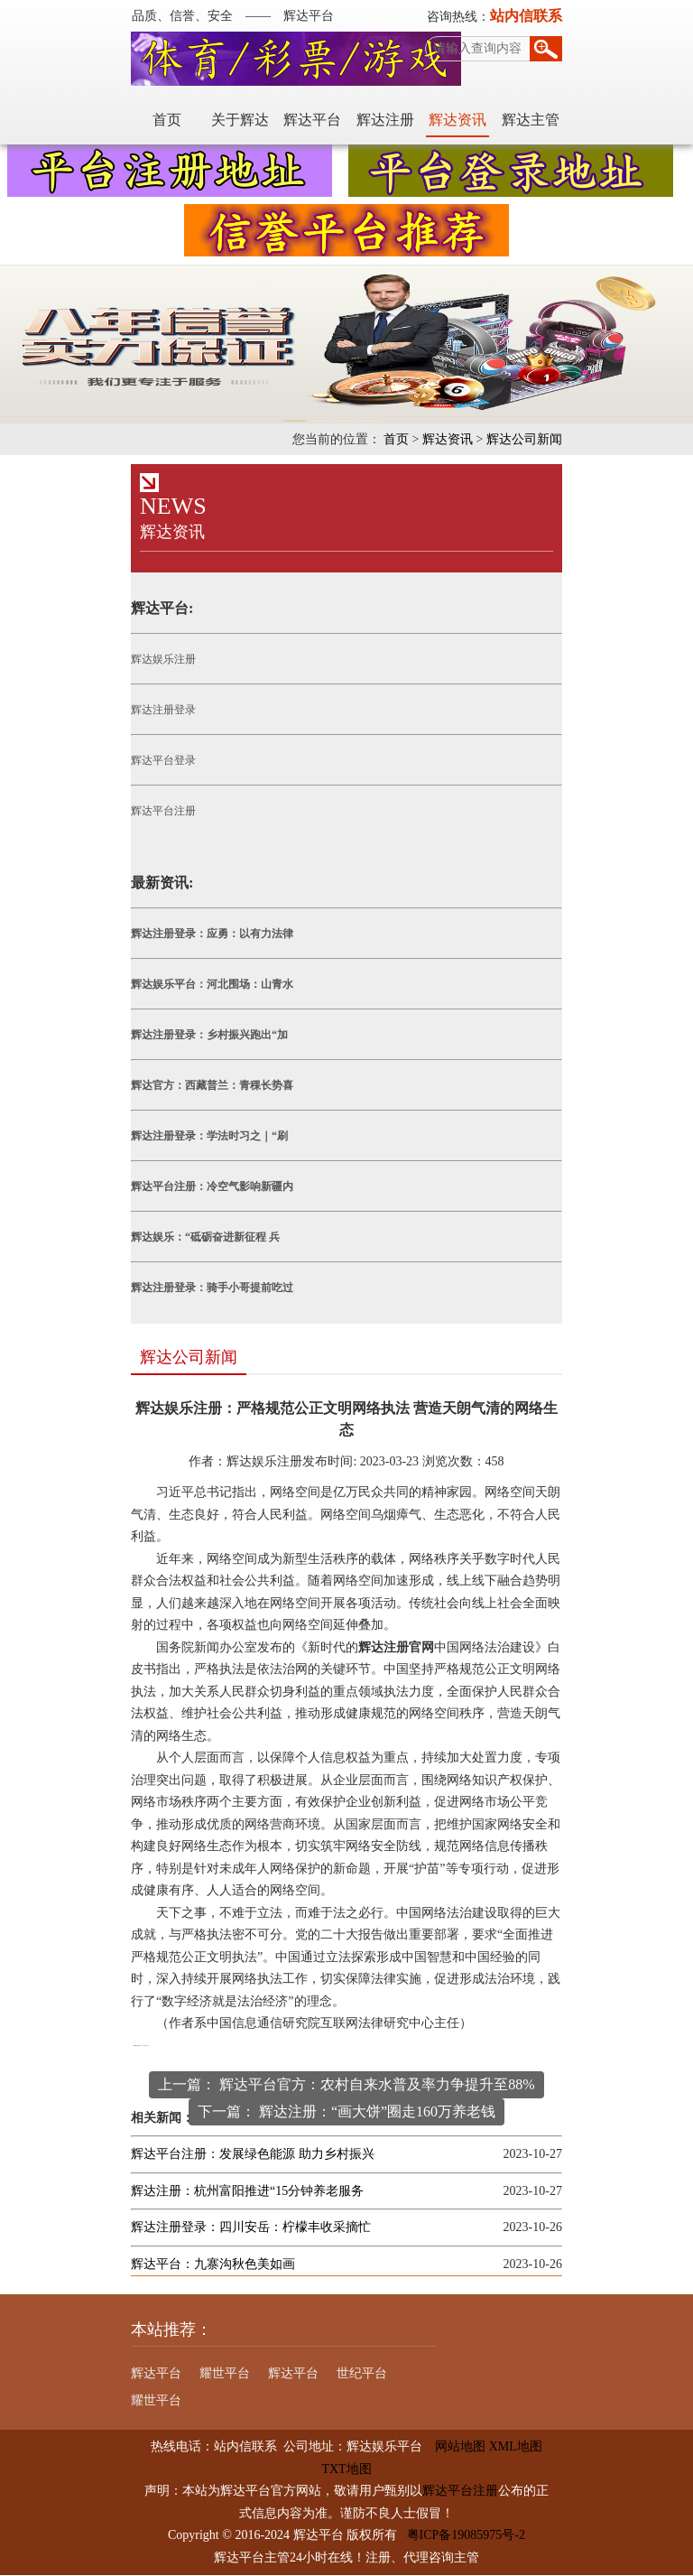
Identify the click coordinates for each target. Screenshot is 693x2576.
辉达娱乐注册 (162, 659)
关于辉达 (241, 119)
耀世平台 (224, 2374)
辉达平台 (314, 119)
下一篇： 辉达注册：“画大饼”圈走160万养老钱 (346, 2111)
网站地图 (453, 2447)
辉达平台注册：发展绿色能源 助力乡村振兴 (252, 2155)
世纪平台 (361, 2374)
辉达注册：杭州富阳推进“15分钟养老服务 (246, 2191)
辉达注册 (386, 119)
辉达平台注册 (162, 810)
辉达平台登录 (162, 760)
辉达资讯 (459, 119)
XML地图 (515, 2447)
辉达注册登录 (162, 709)
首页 (168, 119)
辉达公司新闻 (525, 439)
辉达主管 (531, 119)
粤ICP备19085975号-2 (466, 2536)
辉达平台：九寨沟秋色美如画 (212, 2264)
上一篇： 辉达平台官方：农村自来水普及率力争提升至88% (346, 2084)
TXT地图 (346, 2469)
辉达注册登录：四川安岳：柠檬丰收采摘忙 (250, 2228)
